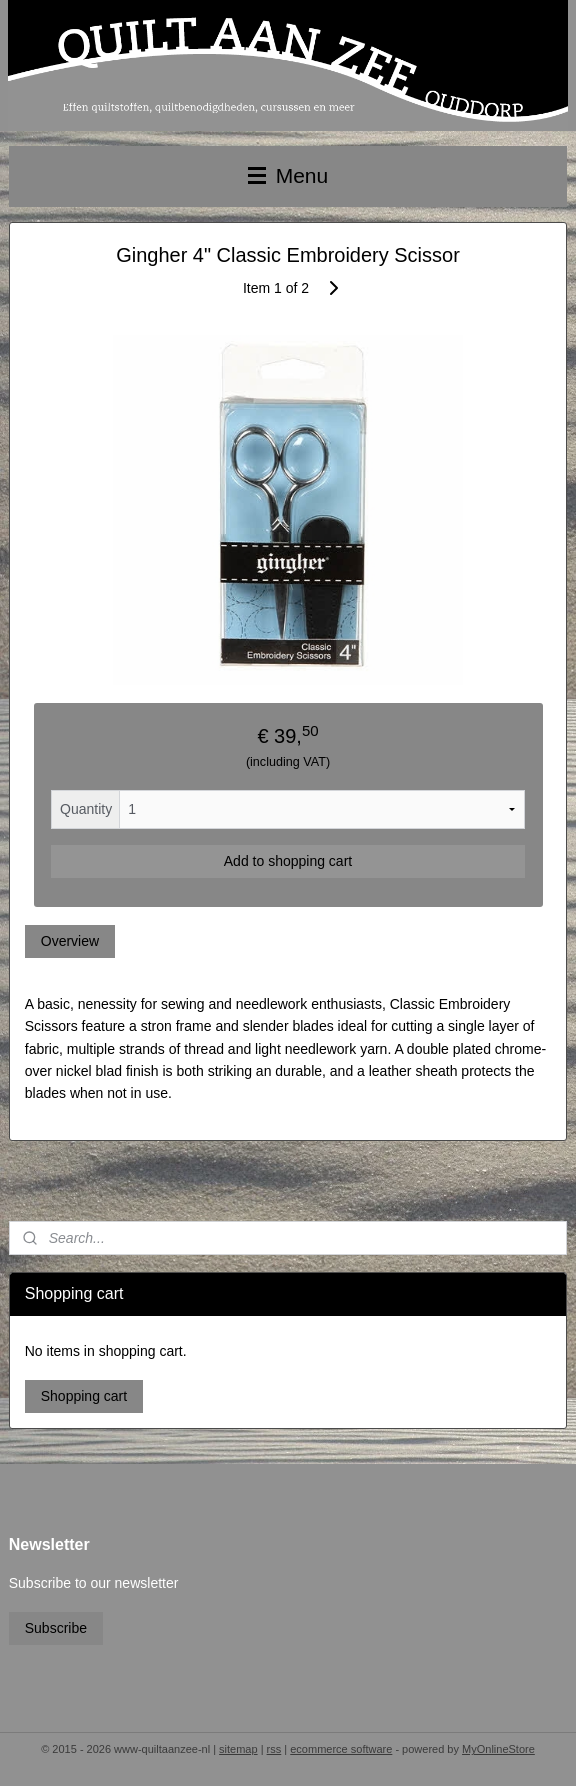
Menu (288, 175)
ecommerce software (341, 1749)
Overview (70, 941)
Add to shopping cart (288, 861)
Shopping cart (84, 1396)
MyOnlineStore (498, 1749)
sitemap (238, 1749)
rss (274, 1749)
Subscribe (56, 1628)
